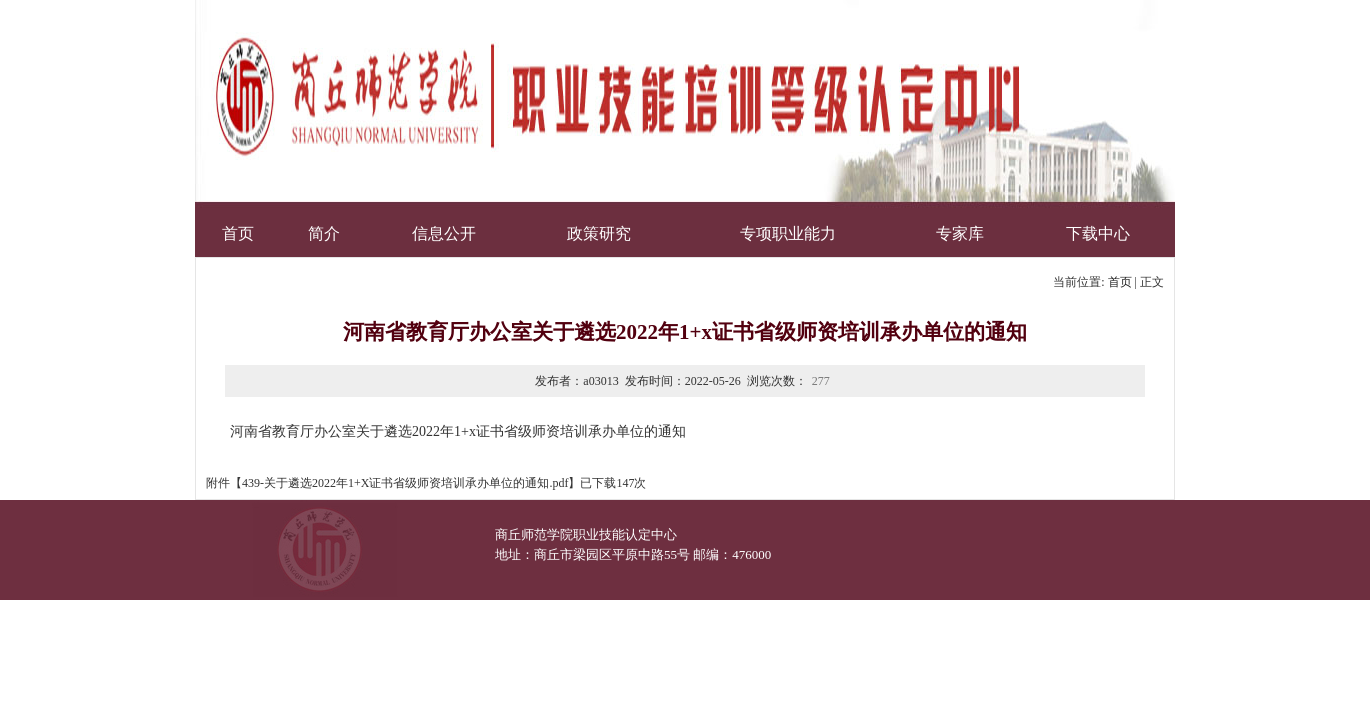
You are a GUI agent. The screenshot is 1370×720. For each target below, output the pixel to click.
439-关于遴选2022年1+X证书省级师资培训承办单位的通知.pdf (405, 483)
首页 (1120, 282)
